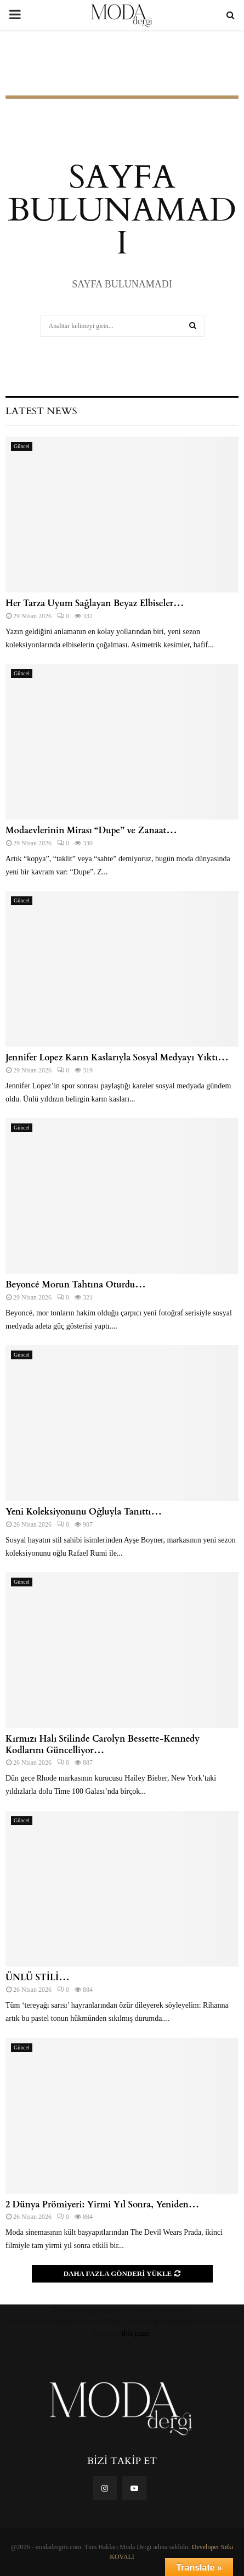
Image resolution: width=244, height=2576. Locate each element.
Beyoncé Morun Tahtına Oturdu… (75, 1285)
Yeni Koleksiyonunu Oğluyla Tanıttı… (83, 1512)
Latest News (41, 411)
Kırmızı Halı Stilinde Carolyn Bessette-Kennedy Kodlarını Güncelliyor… (102, 1744)
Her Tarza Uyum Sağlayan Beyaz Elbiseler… (94, 603)
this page (135, 2333)
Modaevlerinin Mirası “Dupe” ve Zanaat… (91, 830)
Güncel (22, 446)
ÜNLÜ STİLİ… (37, 1977)
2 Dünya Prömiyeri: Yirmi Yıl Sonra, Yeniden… (102, 2205)
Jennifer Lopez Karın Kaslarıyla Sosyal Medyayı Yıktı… (117, 1058)
